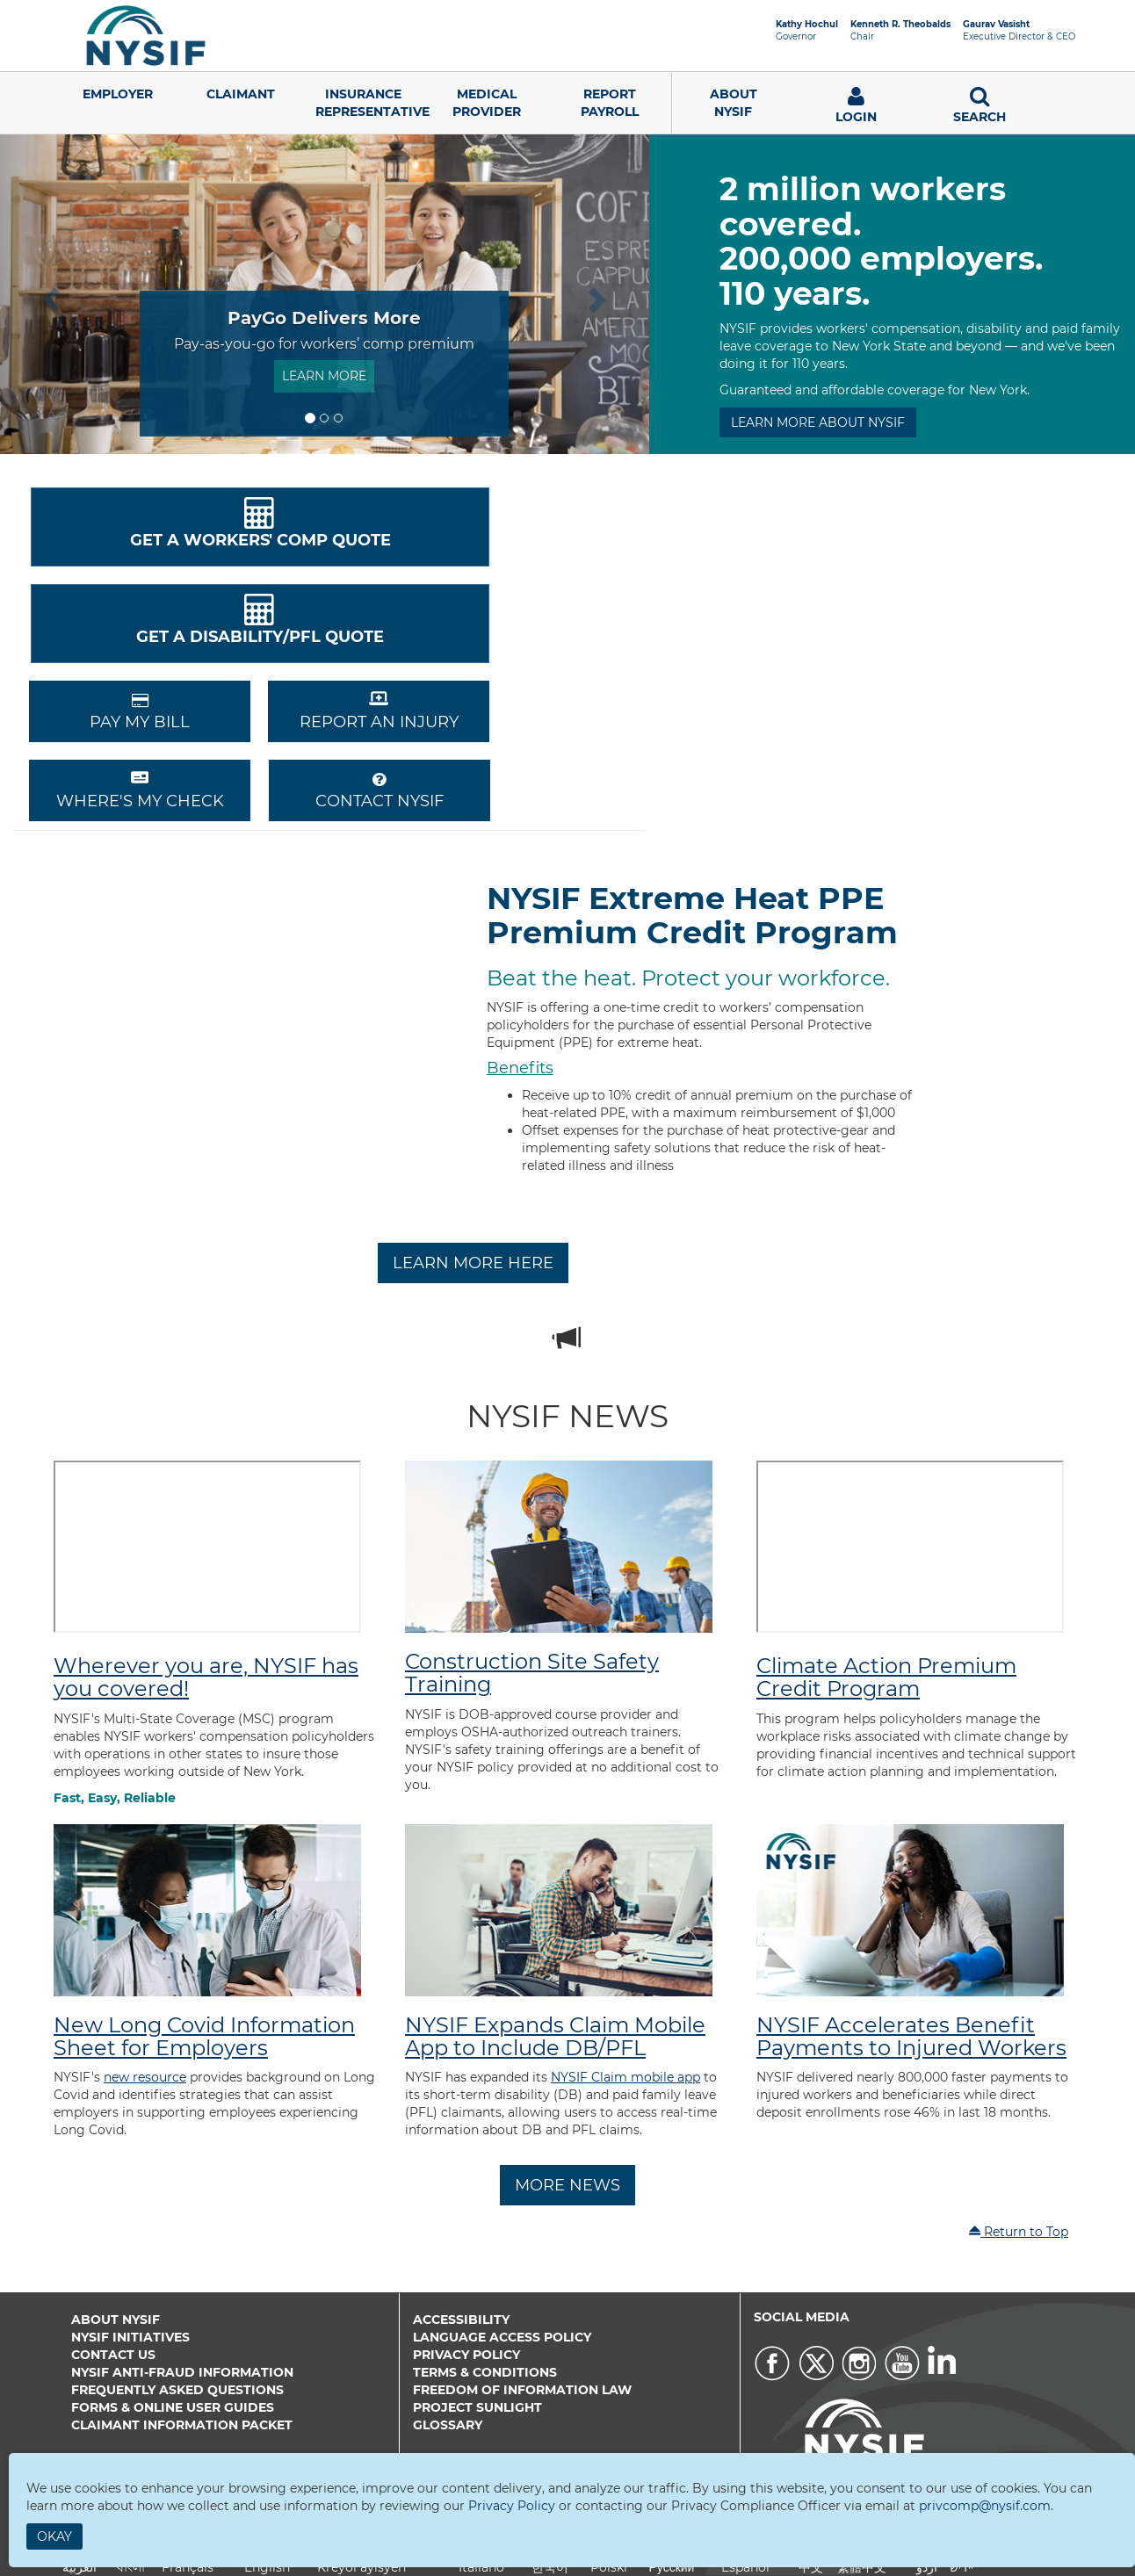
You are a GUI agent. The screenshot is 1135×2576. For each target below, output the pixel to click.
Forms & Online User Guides (172, 2407)
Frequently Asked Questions (177, 2390)
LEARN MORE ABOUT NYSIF (818, 422)
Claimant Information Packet (182, 2425)
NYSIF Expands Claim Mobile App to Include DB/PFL (555, 2036)
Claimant (240, 94)
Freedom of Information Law (522, 2390)
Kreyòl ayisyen (361, 2567)
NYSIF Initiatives (130, 2337)
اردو (926, 2567)
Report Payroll (610, 102)
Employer (118, 94)
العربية (79, 2567)
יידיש (961, 2567)
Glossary (447, 2425)
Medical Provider (486, 102)
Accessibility (461, 2319)
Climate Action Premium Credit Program (886, 1677)
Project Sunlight (477, 2407)
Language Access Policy (502, 2337)
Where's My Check (140, 790)
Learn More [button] (324, 376)
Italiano (481, 2567)
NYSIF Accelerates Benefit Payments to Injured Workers (911, 2036)
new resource (145, 2077)
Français (187, 2567)
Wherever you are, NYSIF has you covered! (206, 1677)
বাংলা (131, 2567)
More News (567, 2185)
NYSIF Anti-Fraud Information (182, 2372)
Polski (608, 2567)
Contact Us (113, 2355)
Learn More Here (473, 1263)
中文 (811, 2567)
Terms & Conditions (485, 2372)
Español (745, 2567)
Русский (671, 2567)
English (267, 2567)
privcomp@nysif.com (985, 2506)
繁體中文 (861, 2567)
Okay (54, 2536)
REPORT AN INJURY (379, 711)
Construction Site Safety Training (532, 1673)
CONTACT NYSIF (379, 791)
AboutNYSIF (733, 102)
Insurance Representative (370, 102)
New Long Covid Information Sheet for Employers (204, 2036)
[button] (49, 293)
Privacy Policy (466, 2355)
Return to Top (1018, 2232)
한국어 (549, 2567)
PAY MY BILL (140, 712)
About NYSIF (115, 2319)
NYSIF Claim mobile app (625, 2077)
